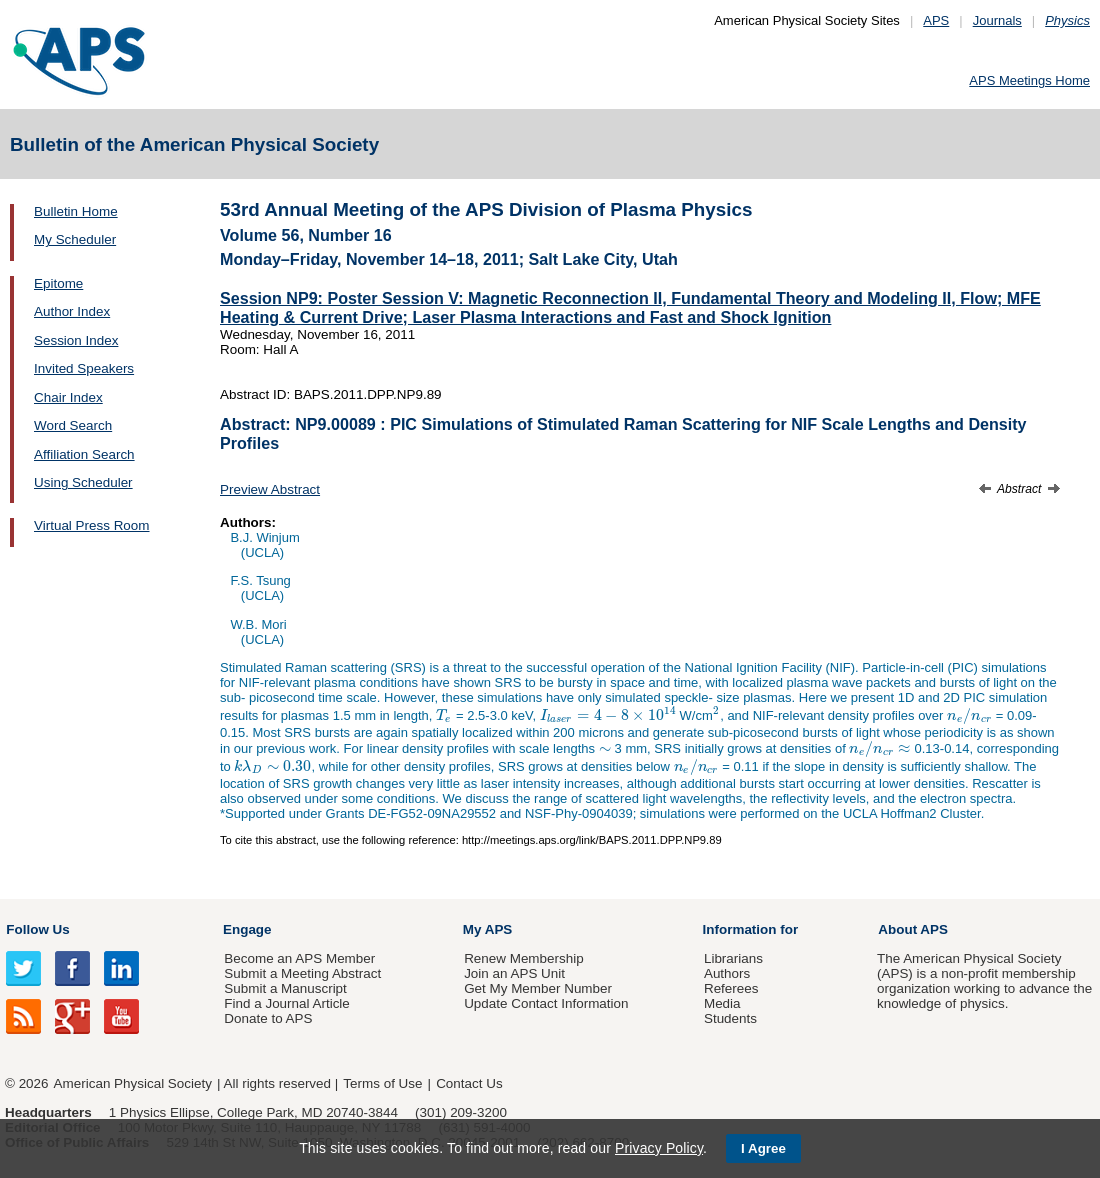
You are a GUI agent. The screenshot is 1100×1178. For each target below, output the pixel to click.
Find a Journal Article (286, 1003)
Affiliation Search (84, 454)
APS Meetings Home (1029, 80)
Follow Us (37, 929)
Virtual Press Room (92, 525)
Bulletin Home (76, 211)
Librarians (733, 958)
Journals (997, 20)
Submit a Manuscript (285, 988)
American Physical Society (133, 1083)
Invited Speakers (84, 368)
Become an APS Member (299, 958)
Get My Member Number (538, 988)
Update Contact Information (546, 1003)
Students (730, 1018)
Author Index (72, 311)
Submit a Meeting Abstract (302, 973)
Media (722, 1003)
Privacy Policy (659, 1148)
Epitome (58, 283)
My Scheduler (75, 239)
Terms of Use (382, 1083)
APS (936, 20)
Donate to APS (268, 1018)
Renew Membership (524, 958)
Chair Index (68, 397)
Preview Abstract (270, 489)
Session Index (76, 340)
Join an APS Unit (514, 973)
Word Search (73, 425)
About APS (913, 929)
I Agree (763, 1148)
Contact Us (469, 1083)
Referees (731, 988)
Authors (727, 973)
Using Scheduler (83, 482)
